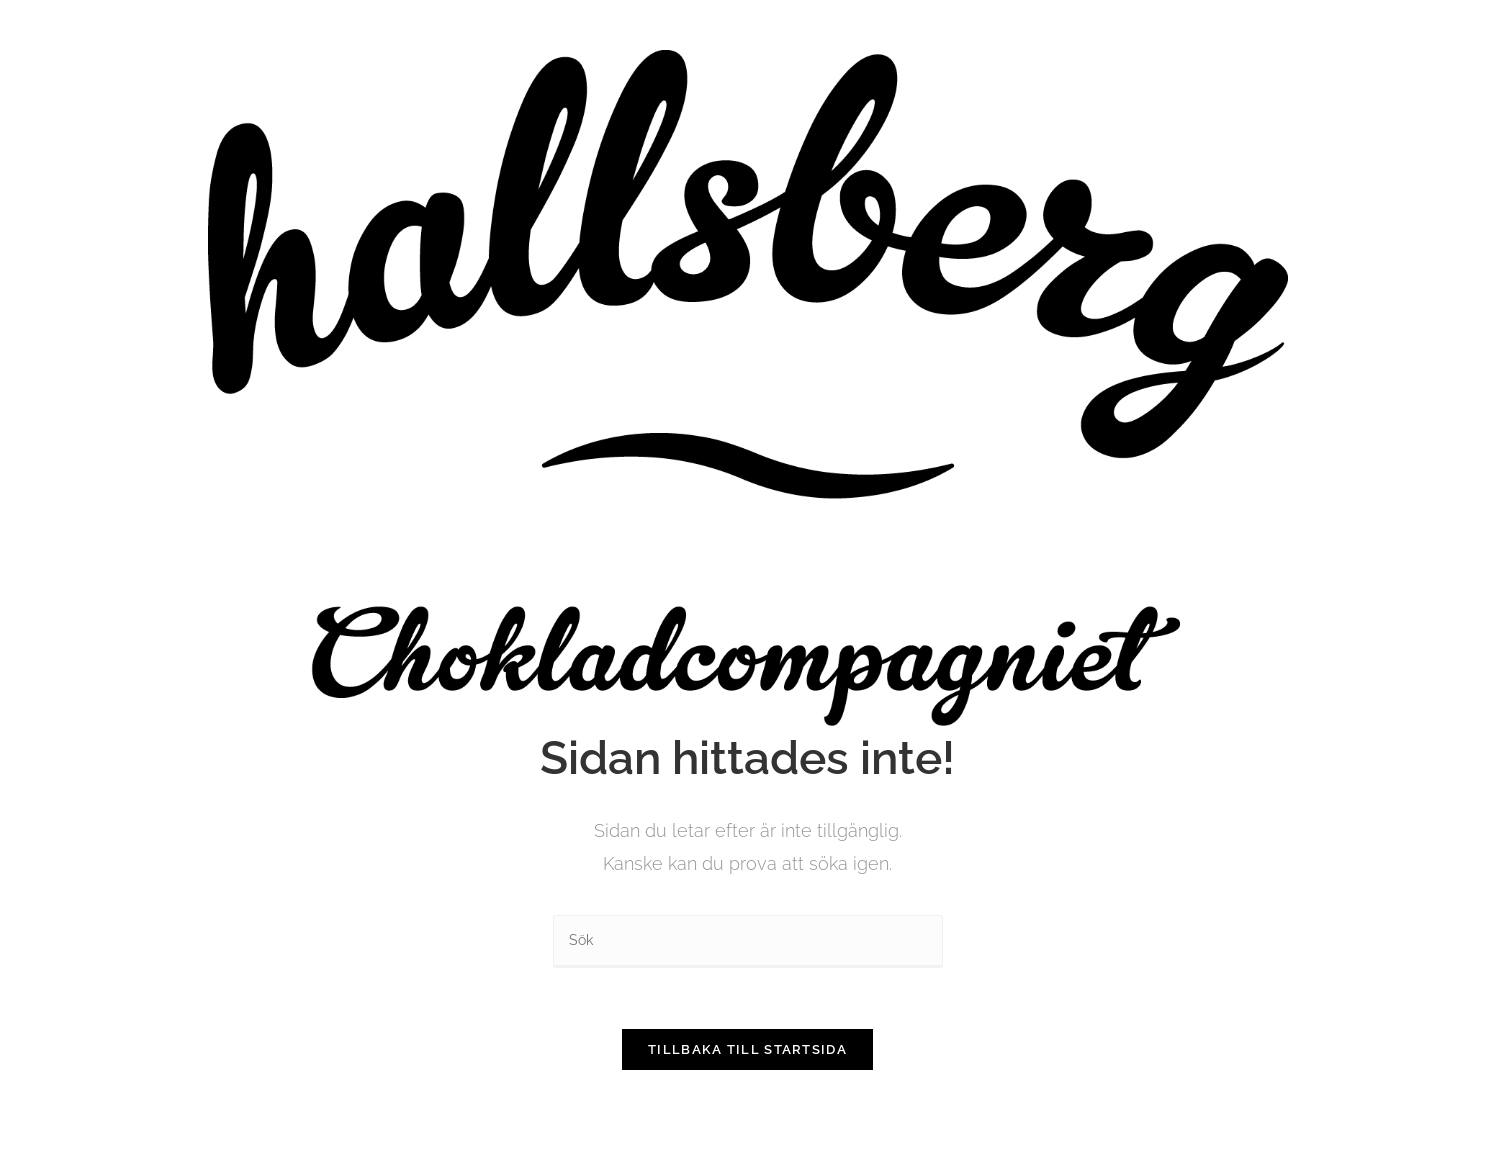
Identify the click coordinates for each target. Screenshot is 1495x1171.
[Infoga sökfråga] (748, 941)
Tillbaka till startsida (747, 1049)
